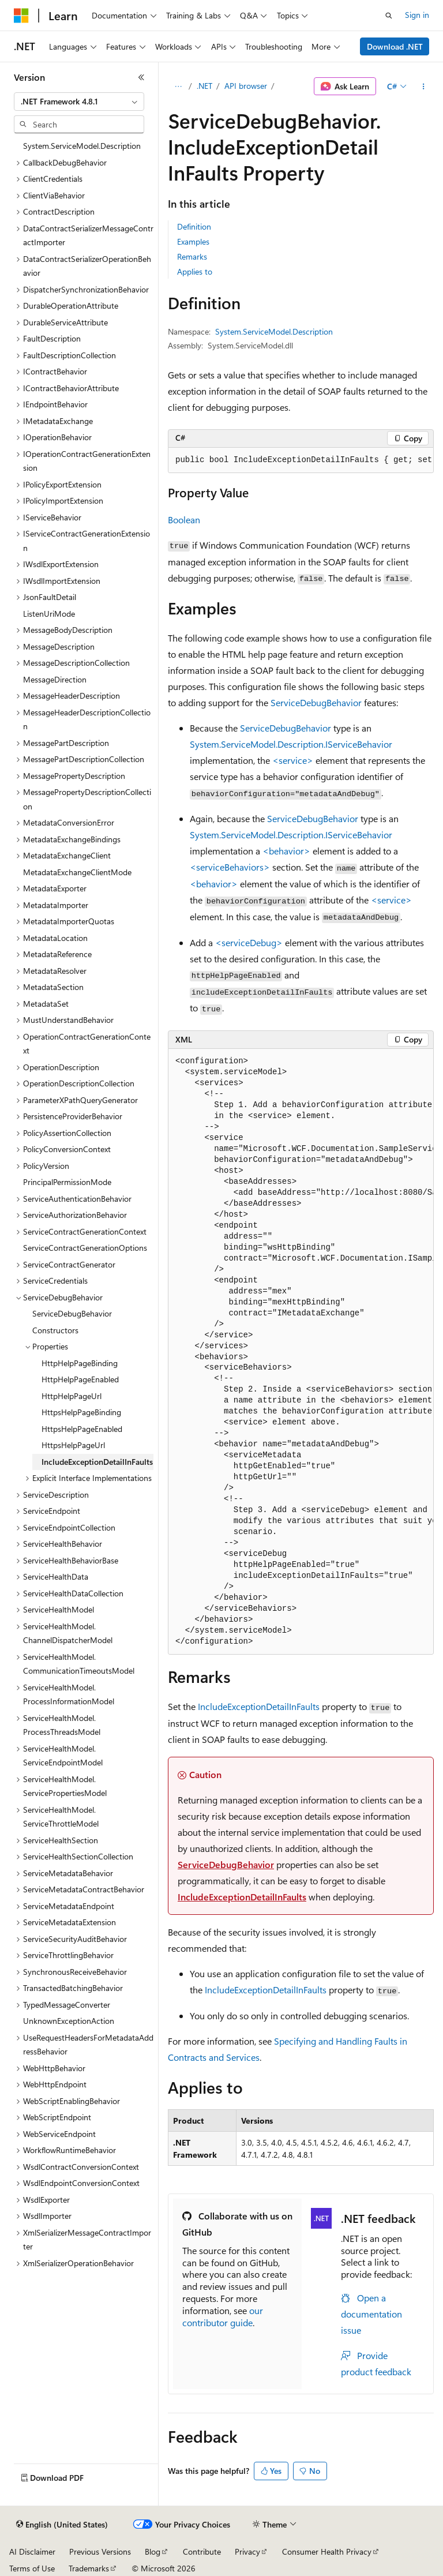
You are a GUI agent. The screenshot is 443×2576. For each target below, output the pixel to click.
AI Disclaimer (32, 2551)
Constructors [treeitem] (55, 1330)
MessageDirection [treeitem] (55, 679)
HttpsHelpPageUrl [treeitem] (73, 1444)
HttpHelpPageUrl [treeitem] (72, 1395)
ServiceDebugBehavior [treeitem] (72, 1313)
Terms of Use (32, 2568)
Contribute (202, 2551)
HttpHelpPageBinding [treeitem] (80, 1363)
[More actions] (424, 86)
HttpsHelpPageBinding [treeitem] (81, 1412)
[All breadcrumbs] (178, 86)
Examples (193, 241)
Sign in (417, 14)
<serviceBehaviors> (230, 867)
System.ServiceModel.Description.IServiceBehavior (291, 744)
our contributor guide (222, 2316)
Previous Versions (100, 2551)
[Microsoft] (21, 15)
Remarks (192, 256)
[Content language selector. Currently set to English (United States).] (62, 2524)
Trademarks (89, 2568)
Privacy (247, 2551)
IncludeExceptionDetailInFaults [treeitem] (97, 1461)
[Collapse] (141, 77)
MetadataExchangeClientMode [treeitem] (77, 872)
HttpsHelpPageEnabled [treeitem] (82, 1428)
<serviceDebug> (249, 942)
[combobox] (79, 101)
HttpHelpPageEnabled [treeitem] (80, 1379)
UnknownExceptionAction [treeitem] (68, 2020)
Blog (152, 2551)
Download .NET (395, 46)
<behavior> (286, 851)
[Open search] (388, 15)
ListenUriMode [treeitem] (49, 613)
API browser (245, 85)
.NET (204, 85)
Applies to (194, 271)
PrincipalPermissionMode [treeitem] (67, 1181)
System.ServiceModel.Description (274, 331)
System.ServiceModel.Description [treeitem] (82, 145)
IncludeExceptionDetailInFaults (259, 1706)
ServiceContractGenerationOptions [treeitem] (85, 1247)
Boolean (184, 519)
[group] (301, 460)
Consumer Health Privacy (326, 2551)
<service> (292, 760)
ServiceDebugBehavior (316, 702)
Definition (194, 226)
